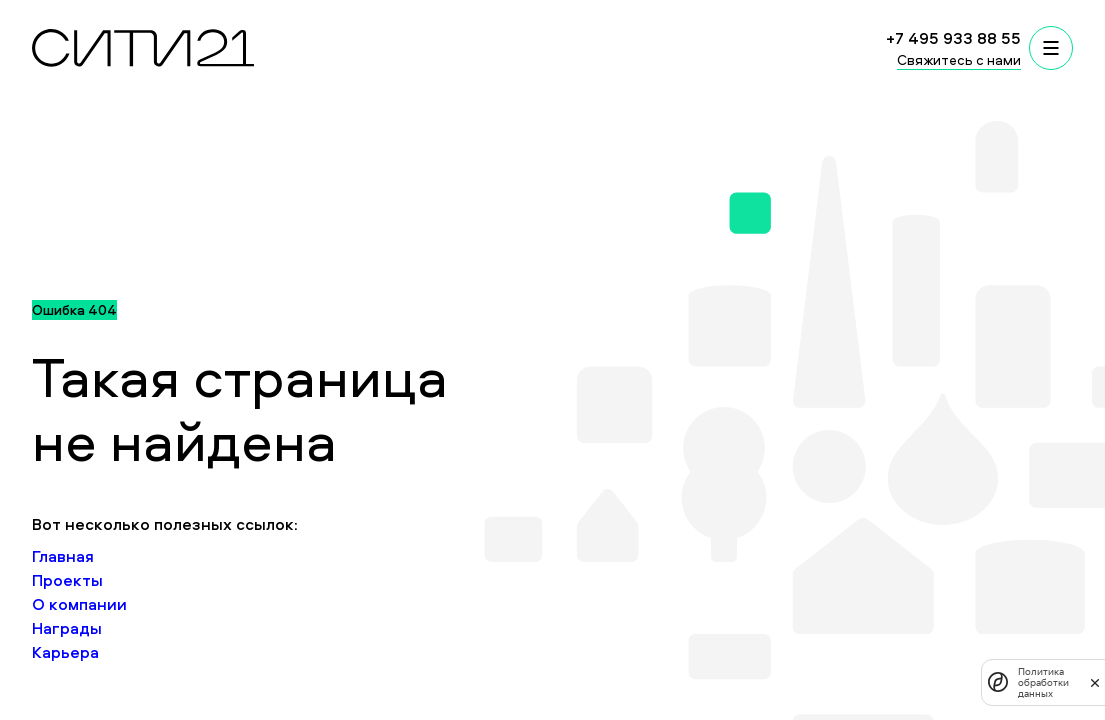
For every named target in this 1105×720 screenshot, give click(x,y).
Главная (63, 556)
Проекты (67, 580)
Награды (67, 628)
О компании (79, 604)
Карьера (65, 652)
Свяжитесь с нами (959, 59)
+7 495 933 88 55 (953, 38)
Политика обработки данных (1043, 682)
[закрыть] (1095, 682)
